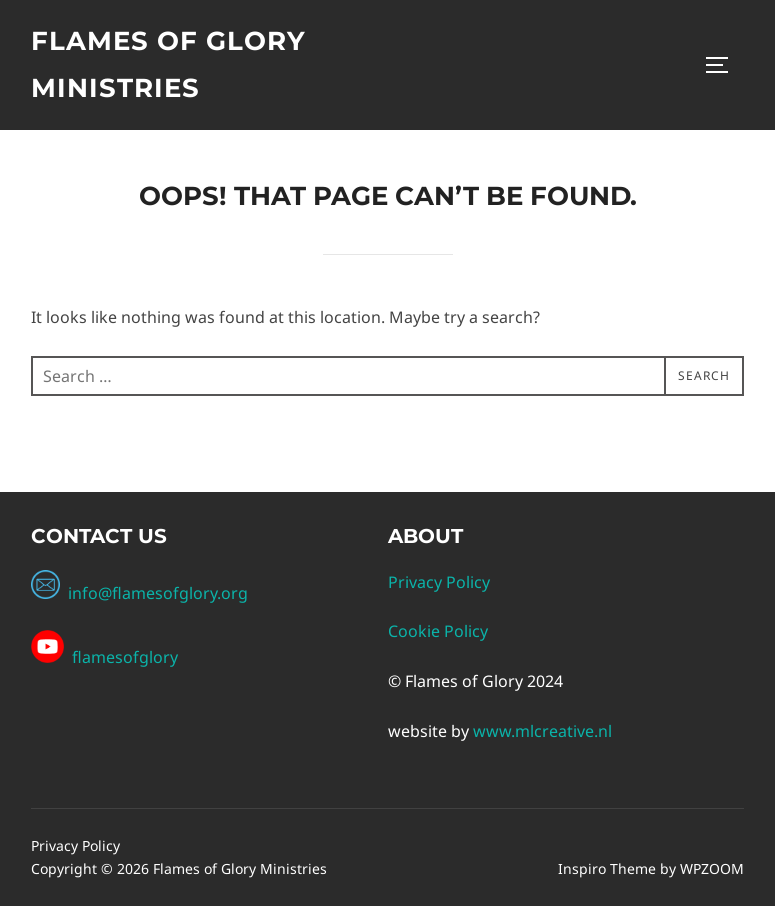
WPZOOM (712, 868)
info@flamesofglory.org (139, 593)
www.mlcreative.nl (542, 731)
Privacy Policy (439, 582)
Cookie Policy (438, 631)
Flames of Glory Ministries (168, 64)
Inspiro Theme (607, 868)
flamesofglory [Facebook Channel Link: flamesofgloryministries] (123, 657)
